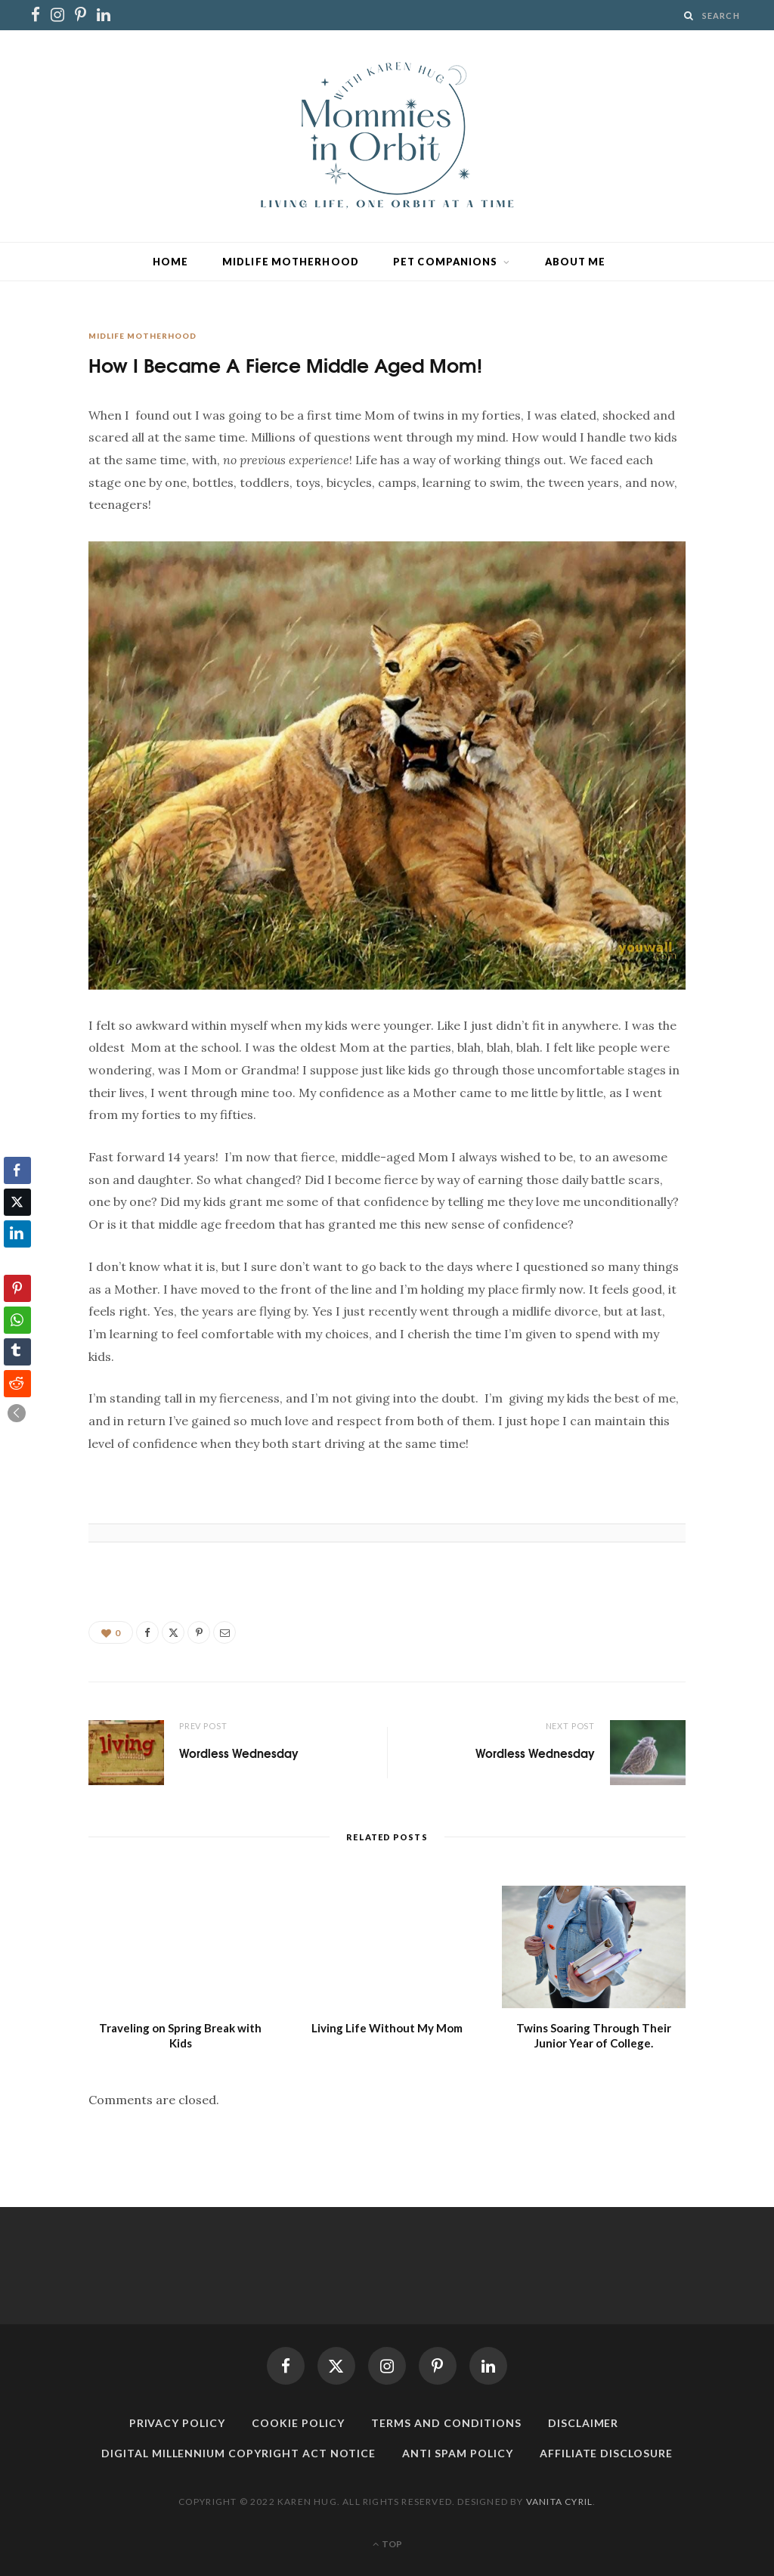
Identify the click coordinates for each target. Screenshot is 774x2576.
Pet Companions (445, 262)
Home (170, 262)
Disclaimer (583, 2422)
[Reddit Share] (17, 1383)
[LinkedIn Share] (17, 1234)
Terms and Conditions (446, 2422)
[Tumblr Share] (17, 1351)
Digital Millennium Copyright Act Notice (238, 2453)
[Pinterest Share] (17, 1288)
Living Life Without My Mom (387, 2028)
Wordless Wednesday (239, 1753)
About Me (575, 262)
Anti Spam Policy (457, 2453)
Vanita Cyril (559, 2501)
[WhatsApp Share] (17, 1320)
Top (387, 2544)
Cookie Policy (298, 2422)
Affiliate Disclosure (606, 2453)
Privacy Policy (177, 2422)
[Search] (689, 15)
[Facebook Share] (17, 1170)
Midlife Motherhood (290, 262)
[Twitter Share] (17, 1202)
